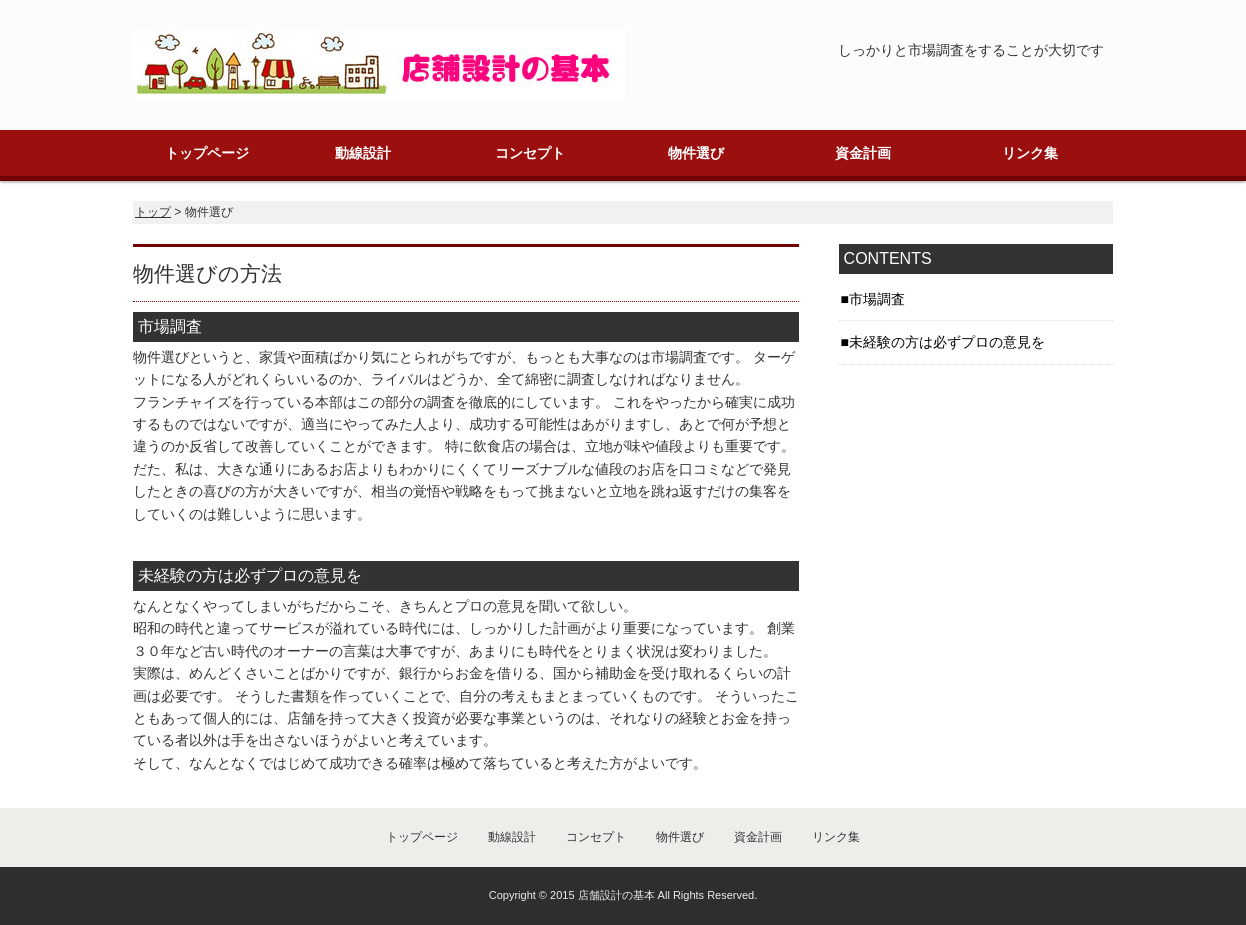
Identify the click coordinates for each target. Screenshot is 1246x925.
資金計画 (863, 153)
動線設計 (363, 153)
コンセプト (530, 153)
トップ (153, 212)
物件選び (696, 153)
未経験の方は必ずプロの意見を (947, 342)
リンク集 (1030, 153)
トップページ (207, 153)
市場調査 (877, 299)
